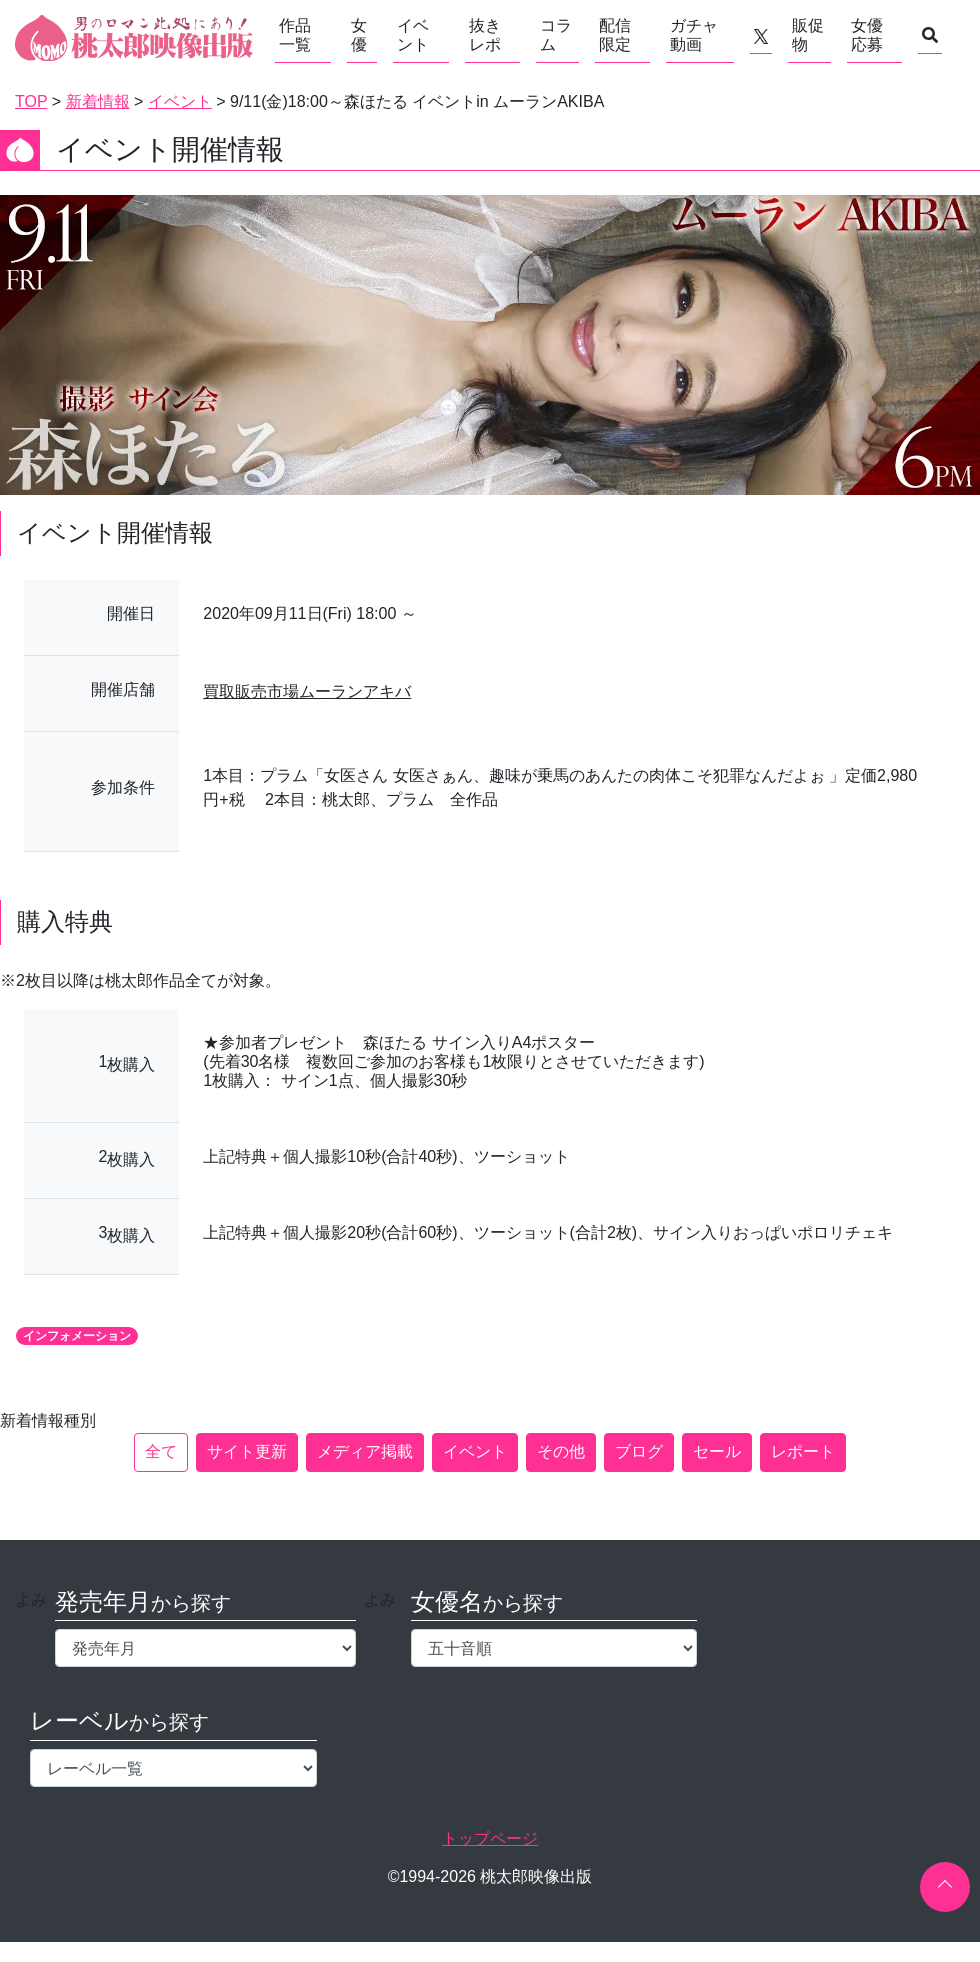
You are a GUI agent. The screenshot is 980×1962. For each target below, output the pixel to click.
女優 (359, 35)
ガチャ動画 (694, 35)
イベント (413, 35)
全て (161, 1451)
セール (717, 1451)
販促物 (808, 35)
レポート (803, 1451)
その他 (561, 1451)
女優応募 (867, 35)
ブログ (639, 1451)
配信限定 (615, 35)
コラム (556, 35)
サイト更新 (247, 1451)
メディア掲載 (365, 1451)
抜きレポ (485, 35)
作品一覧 (295, 35)
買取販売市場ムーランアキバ (307, 691)
